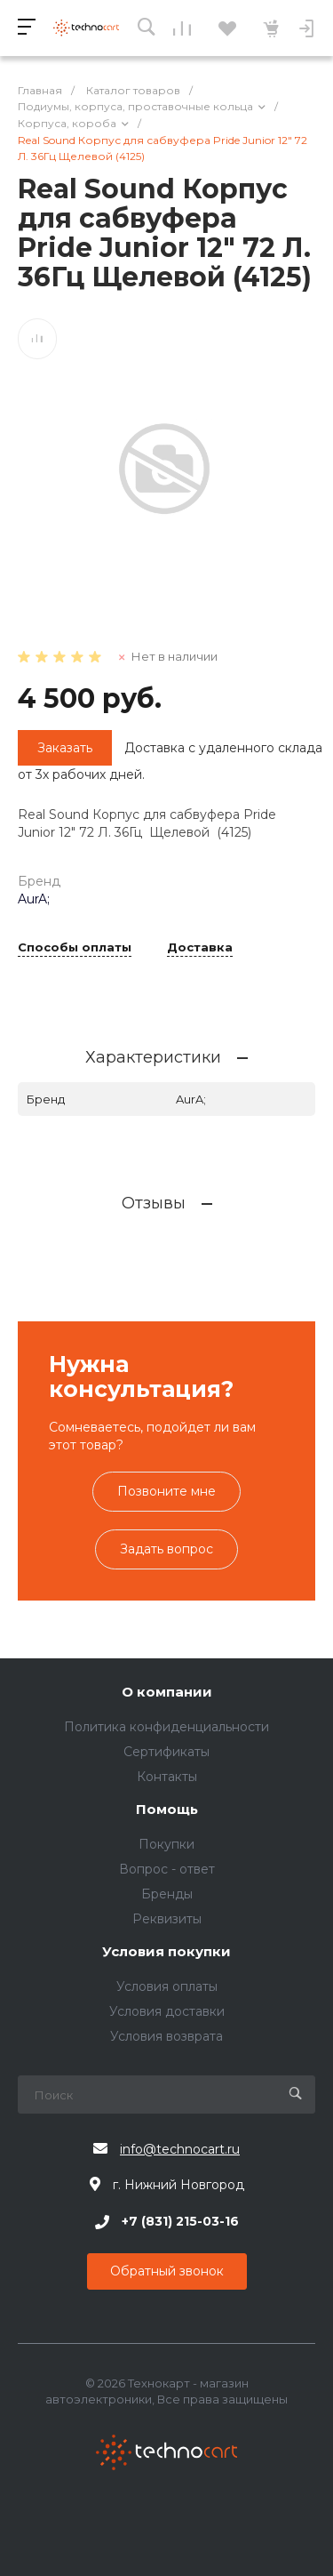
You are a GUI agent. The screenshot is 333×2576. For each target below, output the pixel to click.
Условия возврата (166, 2036)
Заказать (64, 748)
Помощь (167, 1810)
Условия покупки (166, 1952)
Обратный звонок (167, 2271)
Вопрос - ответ (167, 1869)
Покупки (166, 1844)
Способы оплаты (74, 948)
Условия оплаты (167, 1986)
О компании (167, 1692)
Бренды (167, 1894)
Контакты (167, 1777)
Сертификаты (166, 1752)
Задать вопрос (166, 1549)
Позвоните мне (166, 1491)
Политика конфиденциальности (166, 1727)
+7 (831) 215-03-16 (180, 2222)
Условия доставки (167, 2011)
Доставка (200, 948)
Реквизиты (167, 1919)
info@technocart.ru (180, 2149)
